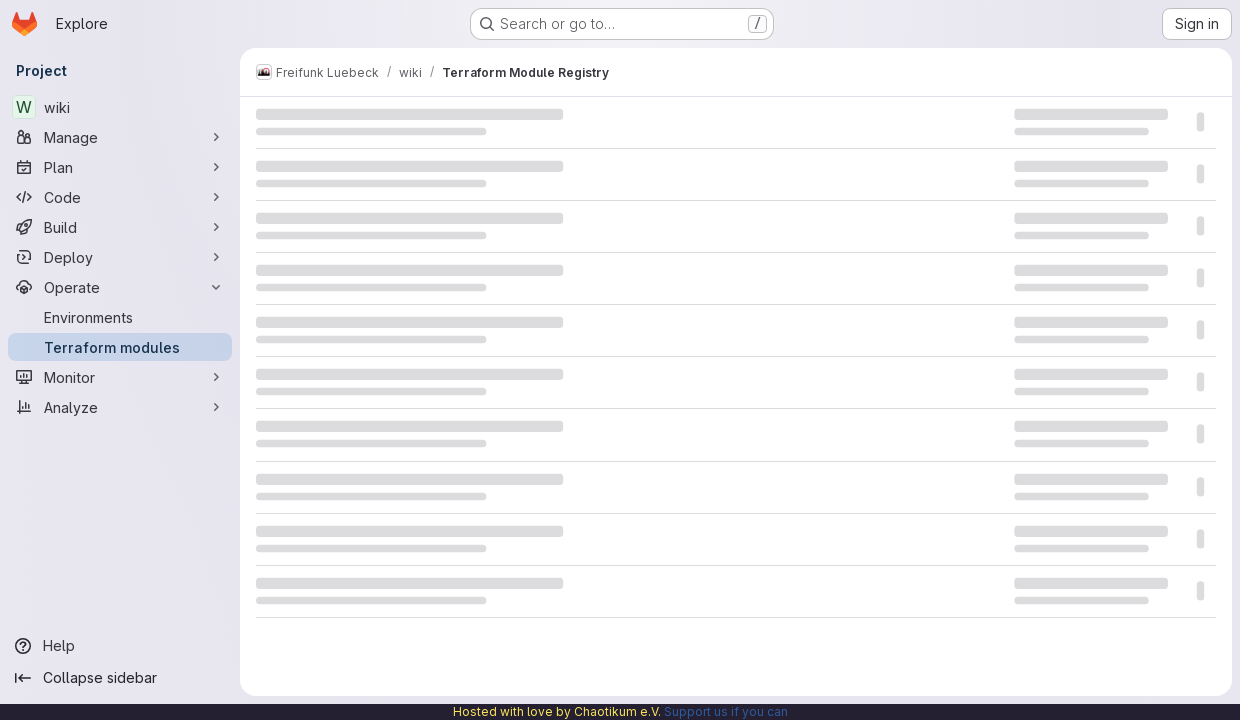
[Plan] (120, 167)
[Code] (120, 197)
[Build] (120, 227)
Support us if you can (726, 711)
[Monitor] (120, 377)
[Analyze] (120, 407)
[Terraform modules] (120, 347)
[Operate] (120, 287)
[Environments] (120, 317)
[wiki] (120, 107)
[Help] (120, 646)
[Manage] (120, 137)
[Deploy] (120, 257)
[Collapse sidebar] (120, 678)
